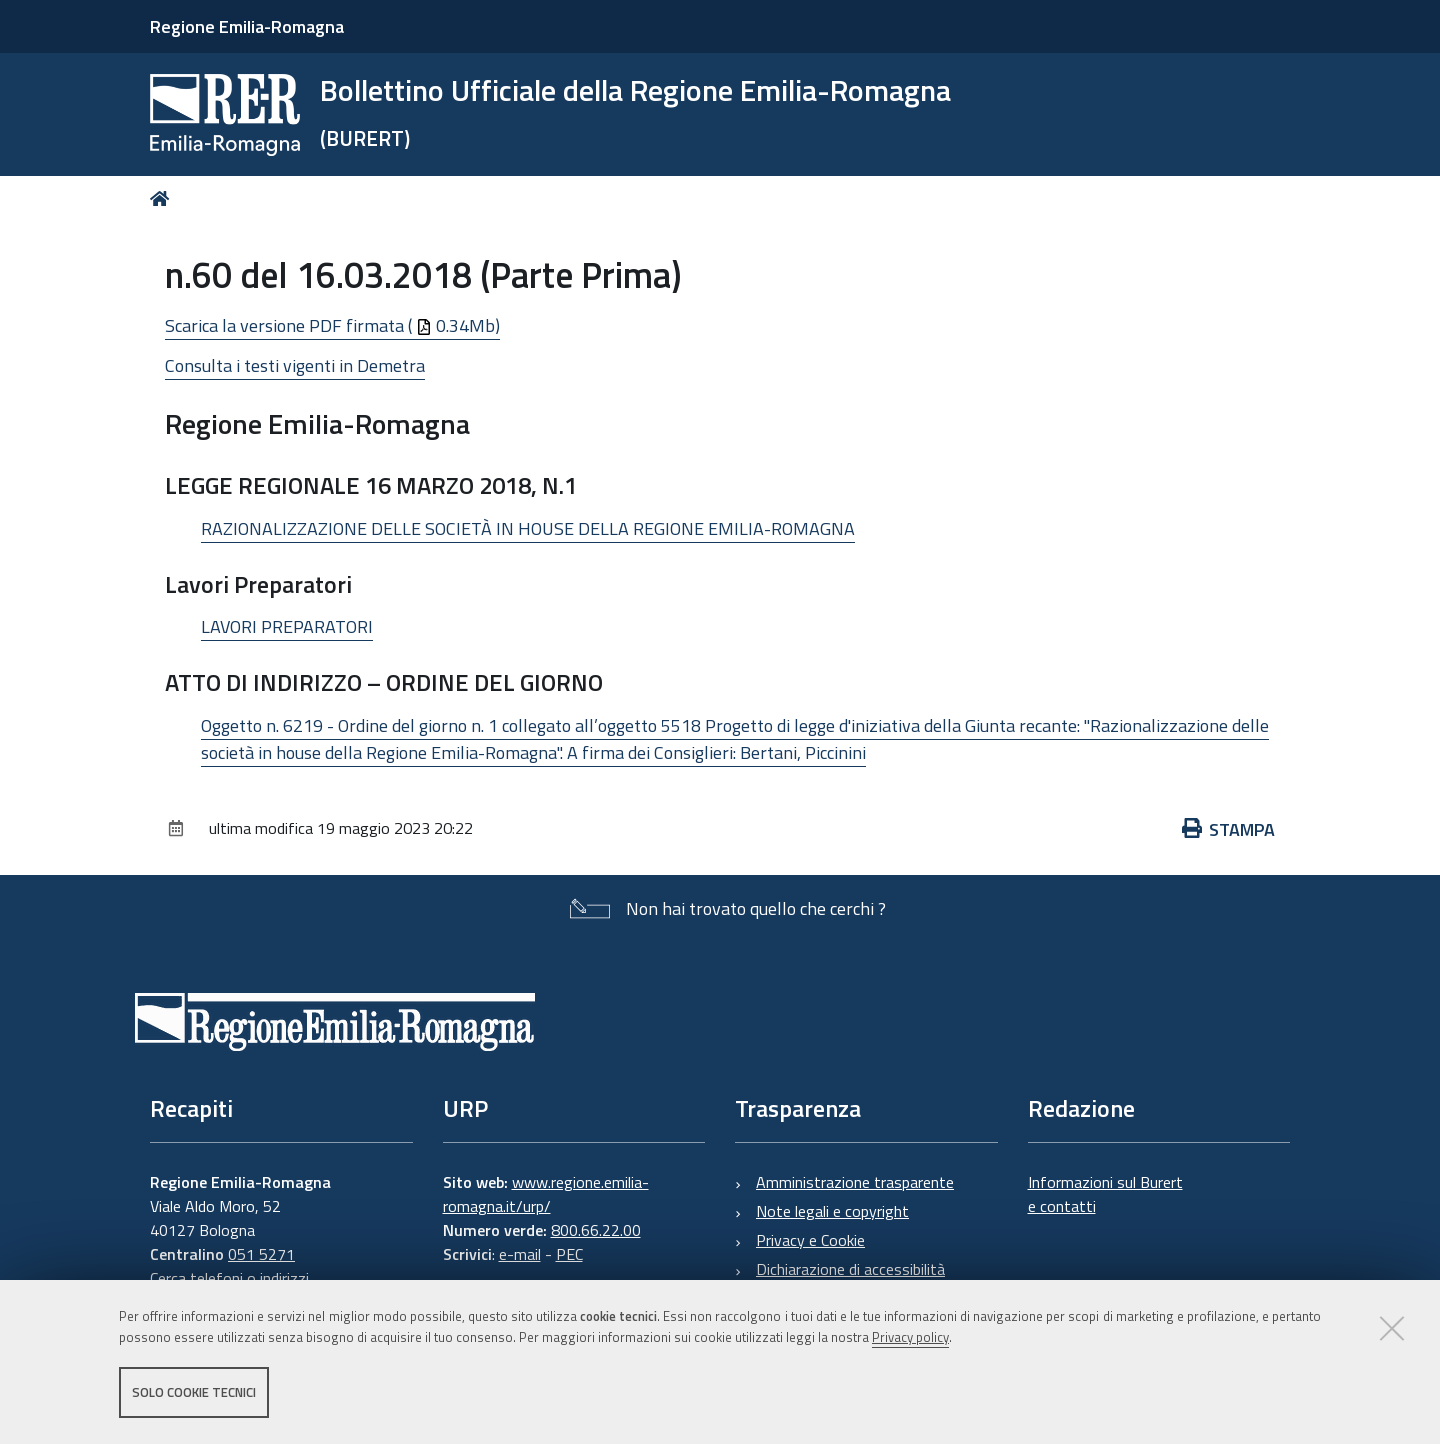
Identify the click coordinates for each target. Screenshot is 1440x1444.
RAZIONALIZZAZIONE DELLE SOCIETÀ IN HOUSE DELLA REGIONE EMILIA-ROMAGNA (528, 528)
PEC (569, 1254)
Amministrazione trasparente (855, 1182)
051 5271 (261, 1254)
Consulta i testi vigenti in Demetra (295, 365)
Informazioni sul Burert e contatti (1105, 1194)
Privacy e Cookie (810, 1240)
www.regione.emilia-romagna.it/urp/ (546, 1194)
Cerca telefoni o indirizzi (229, 1278)
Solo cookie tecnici (194, 1392)
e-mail (520, 1254)
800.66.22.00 (596, 1230)
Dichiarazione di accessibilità (850, 1269)
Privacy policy (910, 1337)
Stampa (1229, 829)
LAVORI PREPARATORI (287, 626)
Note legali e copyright (832, 1211)
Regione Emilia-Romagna (247, 26)
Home (163, 198)
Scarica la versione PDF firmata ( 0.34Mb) (332, 325)
